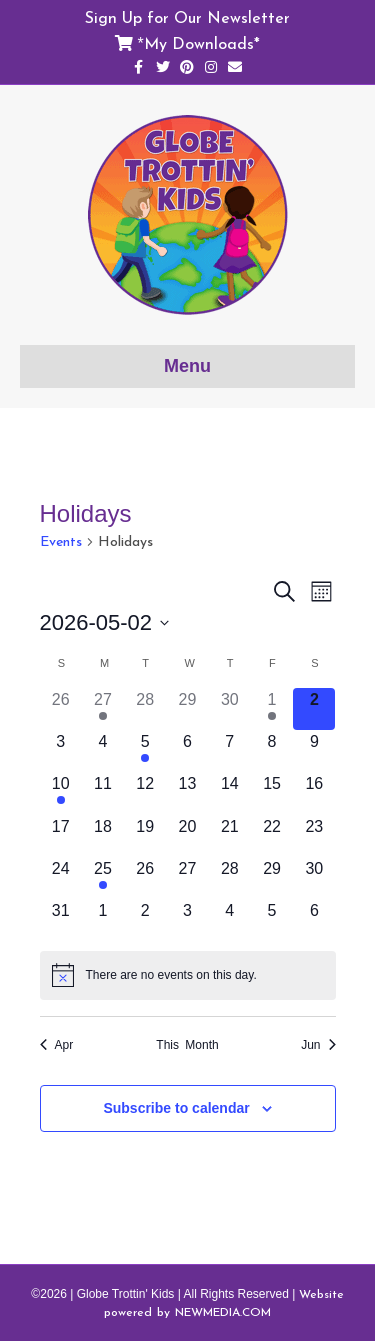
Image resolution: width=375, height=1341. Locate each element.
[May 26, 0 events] (145, 878)
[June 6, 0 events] (314, 920)
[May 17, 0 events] (61, 836)
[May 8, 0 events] (272, 751)
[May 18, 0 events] (103, 836)
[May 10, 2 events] (61, 793)
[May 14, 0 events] (230, 793)
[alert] (188, 975)
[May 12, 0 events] (145, 793)
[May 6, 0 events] (187, 751)
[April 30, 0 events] (230, 709)
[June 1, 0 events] (103, 920)
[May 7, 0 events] (230, 751)
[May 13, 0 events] (187, 793)
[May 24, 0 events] (61, 878)
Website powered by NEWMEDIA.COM (224, 1303)
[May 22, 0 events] (272, 836)
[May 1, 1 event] (272, 709)
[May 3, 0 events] (61, 751)
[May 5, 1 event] (145, 751)
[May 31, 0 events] (61, 920)
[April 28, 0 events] (145, 709)
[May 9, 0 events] (314, 751)
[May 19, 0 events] (145, 836)
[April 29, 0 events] (187, 709)
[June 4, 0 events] (230, 920)
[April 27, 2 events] (103, 709)
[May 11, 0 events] (103, 793)
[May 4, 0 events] (103, 751)
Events (61, 542)
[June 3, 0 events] (187, 920)
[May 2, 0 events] (314, 709)
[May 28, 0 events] (230, 878)
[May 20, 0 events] (187, 836)
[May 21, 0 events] (230, 836)
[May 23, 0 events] (314, 836)
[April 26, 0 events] (61, 709)
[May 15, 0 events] (272, 793)
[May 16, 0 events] (314, 793)
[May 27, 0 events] (187, 878)
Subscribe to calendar (176, 1108)
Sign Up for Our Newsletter (187, 17)
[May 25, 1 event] (103, 878)
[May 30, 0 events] (314, 878)
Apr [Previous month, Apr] (57, 1045)
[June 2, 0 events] (145, 920)
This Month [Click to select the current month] (187, 1045)
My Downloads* (202, 43)
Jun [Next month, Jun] (318, 1045)
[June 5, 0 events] (272, 920)
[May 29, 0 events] (272, 878)
